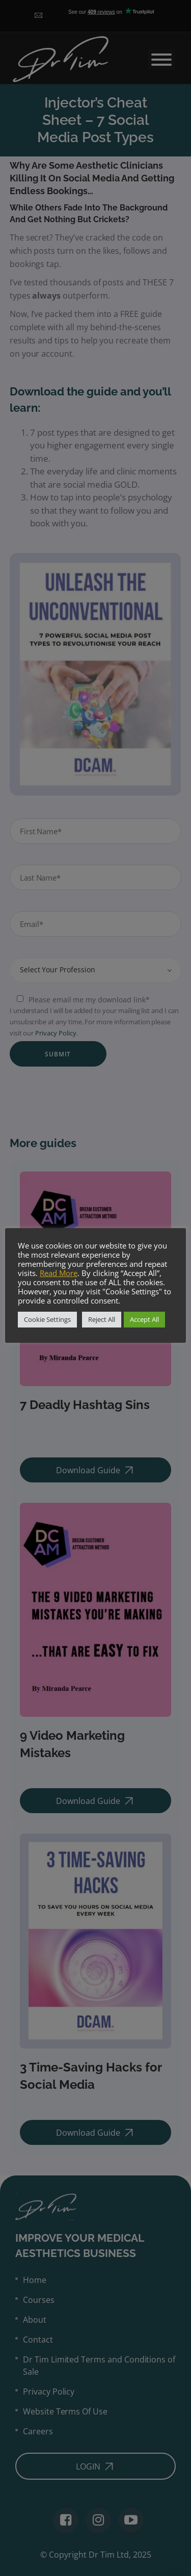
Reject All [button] (101, 1319)
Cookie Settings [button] (47, 1319)
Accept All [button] (144, 1319)
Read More (58, 1273)
